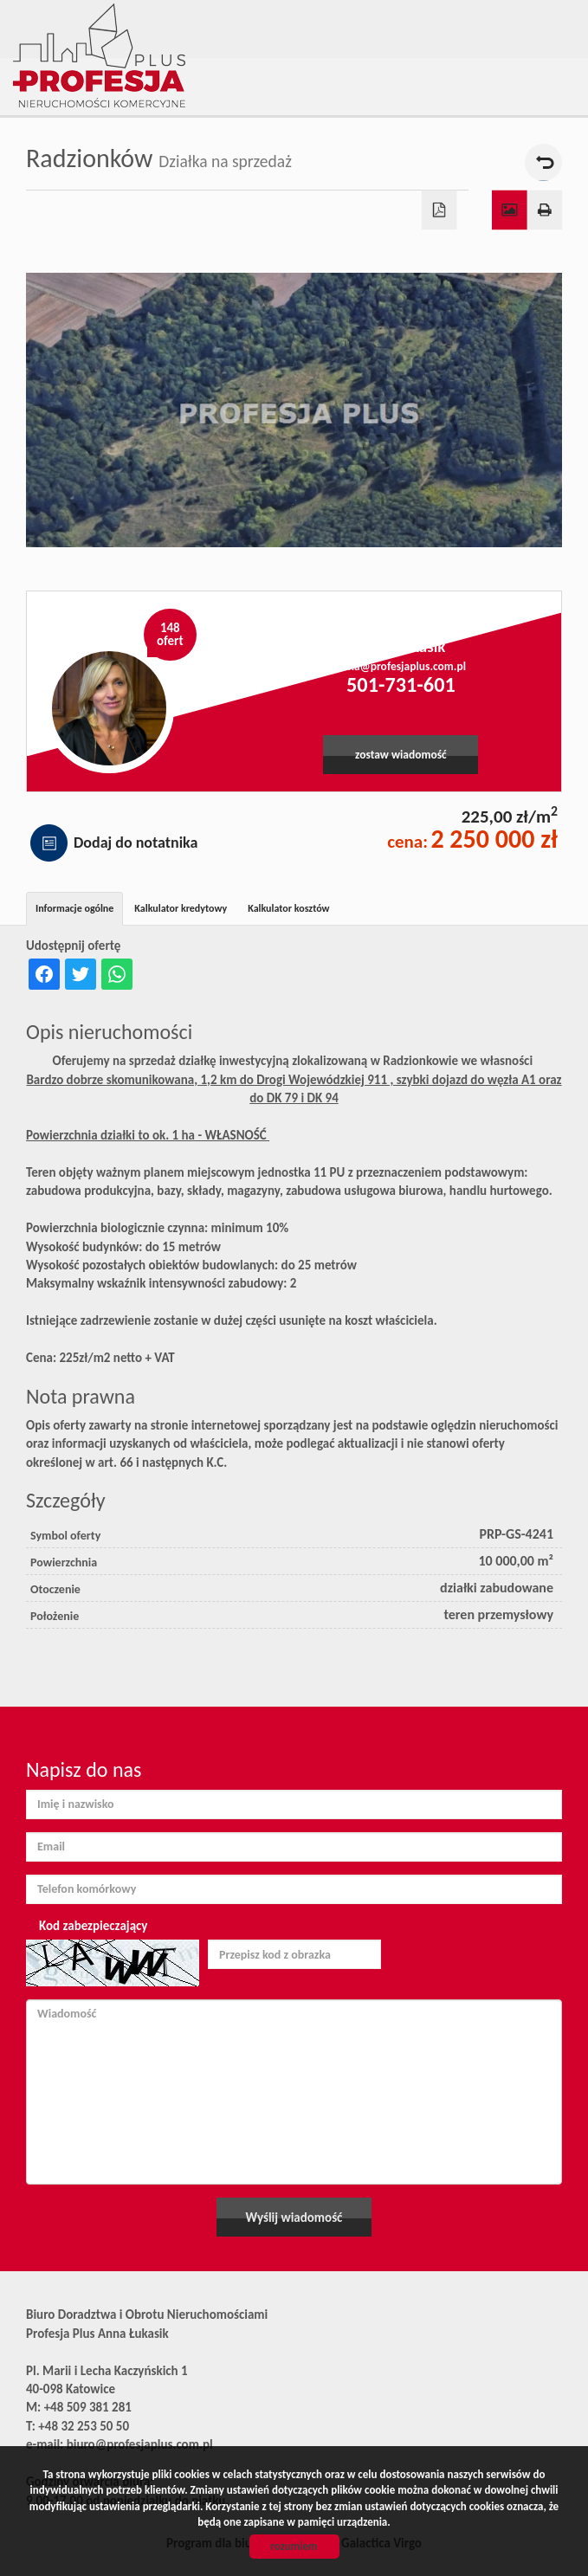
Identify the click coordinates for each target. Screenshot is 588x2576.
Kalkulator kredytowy (180, 908)
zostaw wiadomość (401, 754)
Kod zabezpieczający (93, 1926)
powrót (543, 162)
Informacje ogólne (74, 908)
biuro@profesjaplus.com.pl (140, 2444)
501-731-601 (401, 685)
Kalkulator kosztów (288, 908)
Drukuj (545, 210)
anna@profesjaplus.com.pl (401, 666)
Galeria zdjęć (509, 210)
